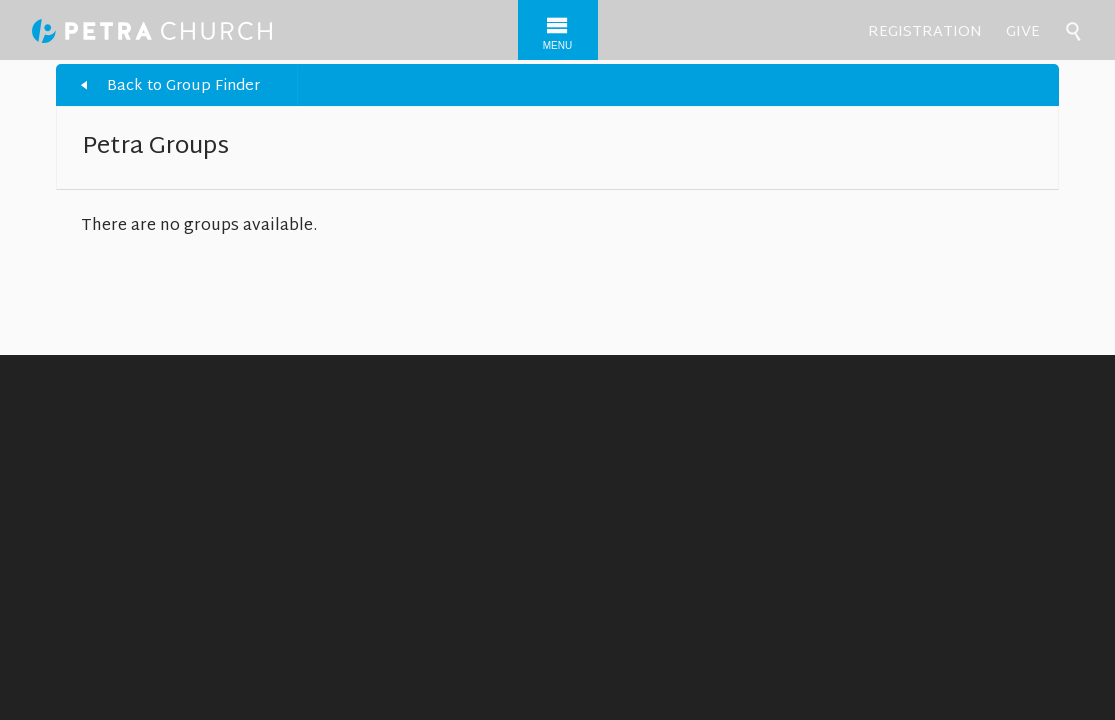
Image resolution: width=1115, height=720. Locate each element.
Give (1023, 32)
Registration (925, 32)
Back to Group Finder (183, 86)
